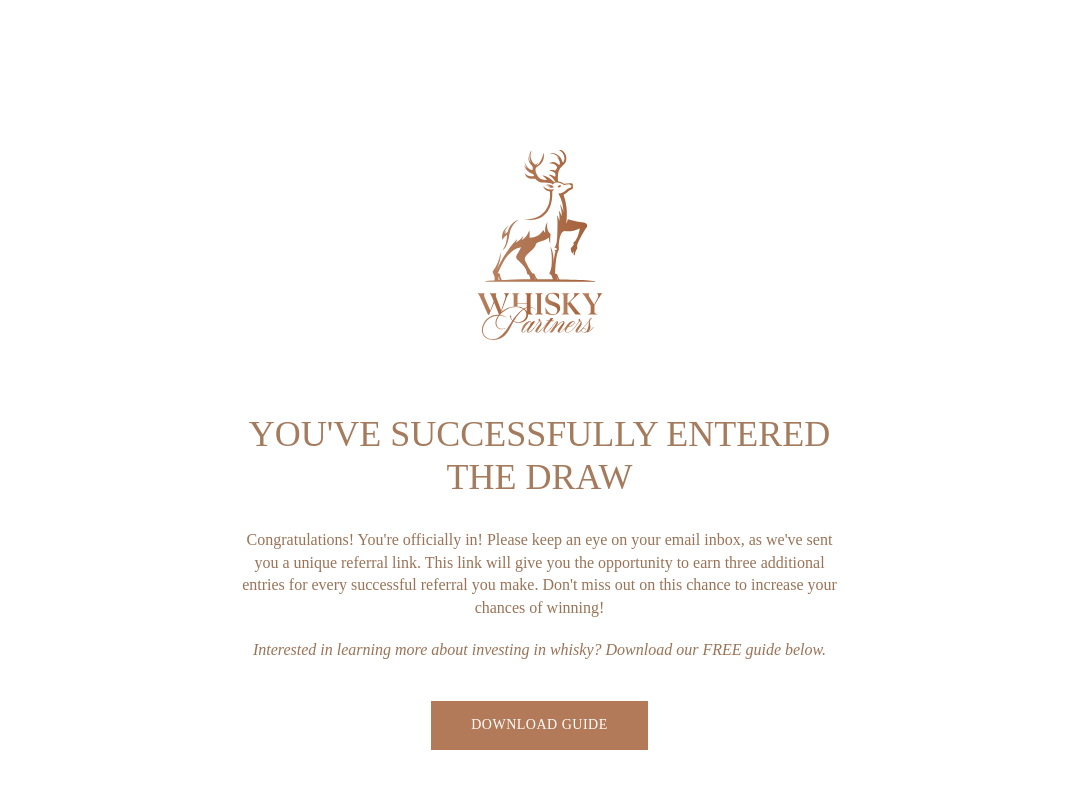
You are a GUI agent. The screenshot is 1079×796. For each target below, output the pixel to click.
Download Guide (539, 724)
